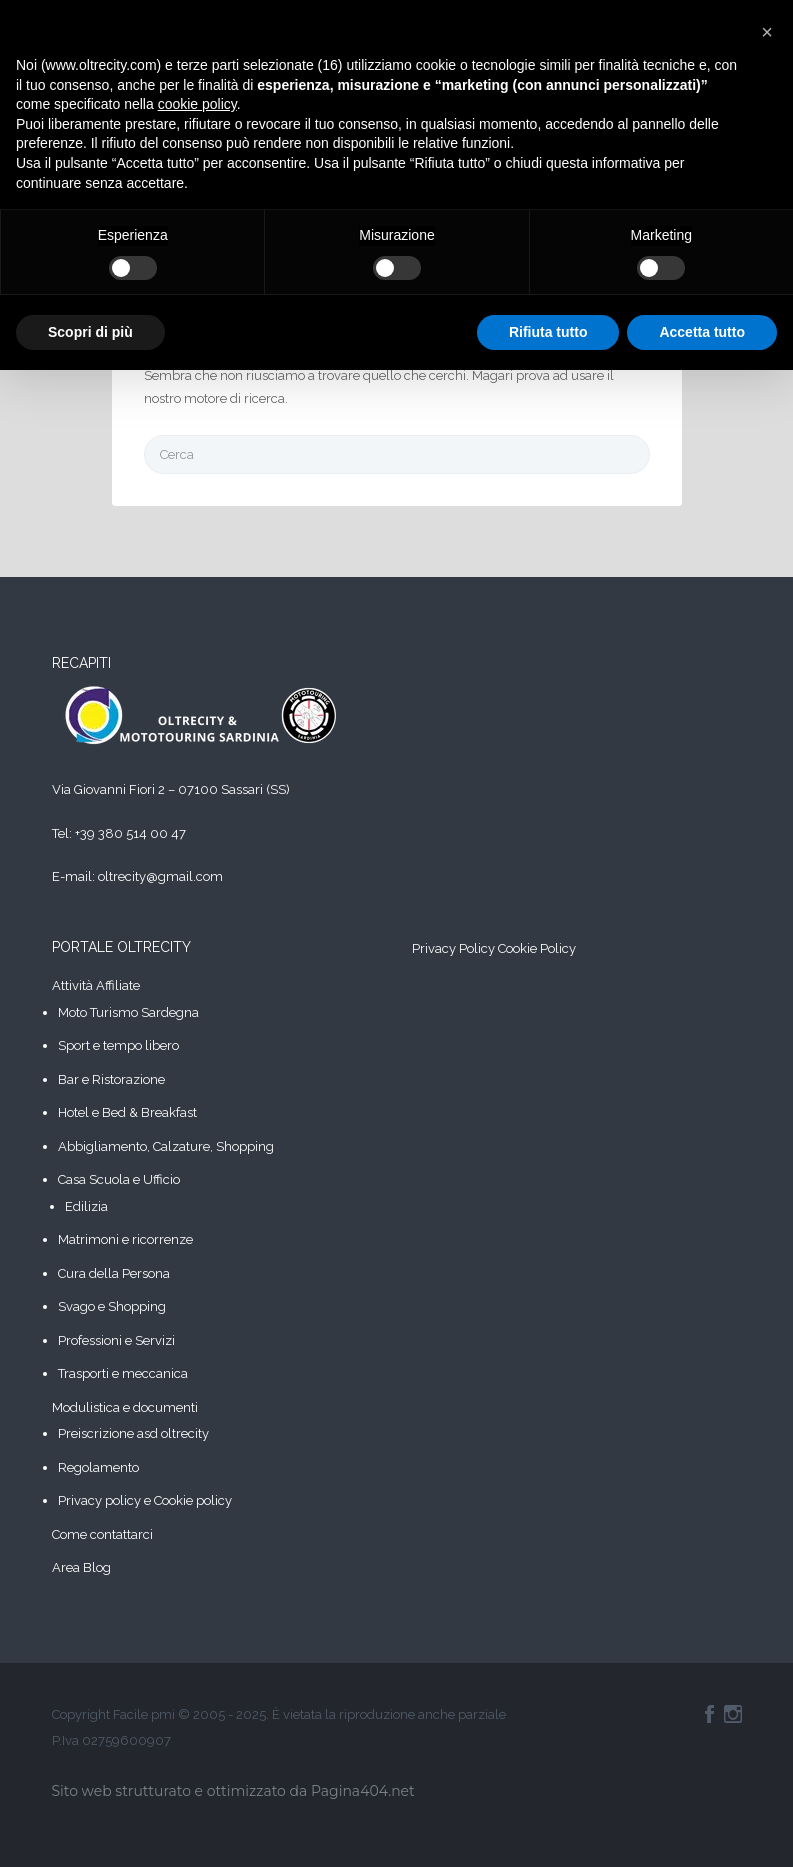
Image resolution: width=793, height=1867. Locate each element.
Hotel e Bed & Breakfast (127, 1112)
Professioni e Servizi (116, 1340)
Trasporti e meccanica (123, 1373)
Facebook (709, 1714)
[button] (767, 32)
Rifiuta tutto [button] (548, 332)
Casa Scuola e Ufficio (119, 1179)
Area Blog (81, 1567)
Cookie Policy (537, 948)
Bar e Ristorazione (111, 1079)
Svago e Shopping (112, 1306)
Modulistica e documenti (125, 1407)
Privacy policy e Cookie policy (145, 1500)
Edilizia (86, 1206)
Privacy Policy (453, 948)
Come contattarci (102, 1534)
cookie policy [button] (197, 104)
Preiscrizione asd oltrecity (133, 1433)
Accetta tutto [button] (702, 332)
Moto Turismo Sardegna (128, 1012)
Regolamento (98, 1467)
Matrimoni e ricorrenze (125, 1239)
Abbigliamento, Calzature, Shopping (166, 1146)
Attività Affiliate (96, 985)
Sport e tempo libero (118, 1045)
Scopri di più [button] (90, 332)
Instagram (733, 1714)
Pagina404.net (363, 1791)
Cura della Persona (114, 1273)
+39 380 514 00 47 (130, 833)
